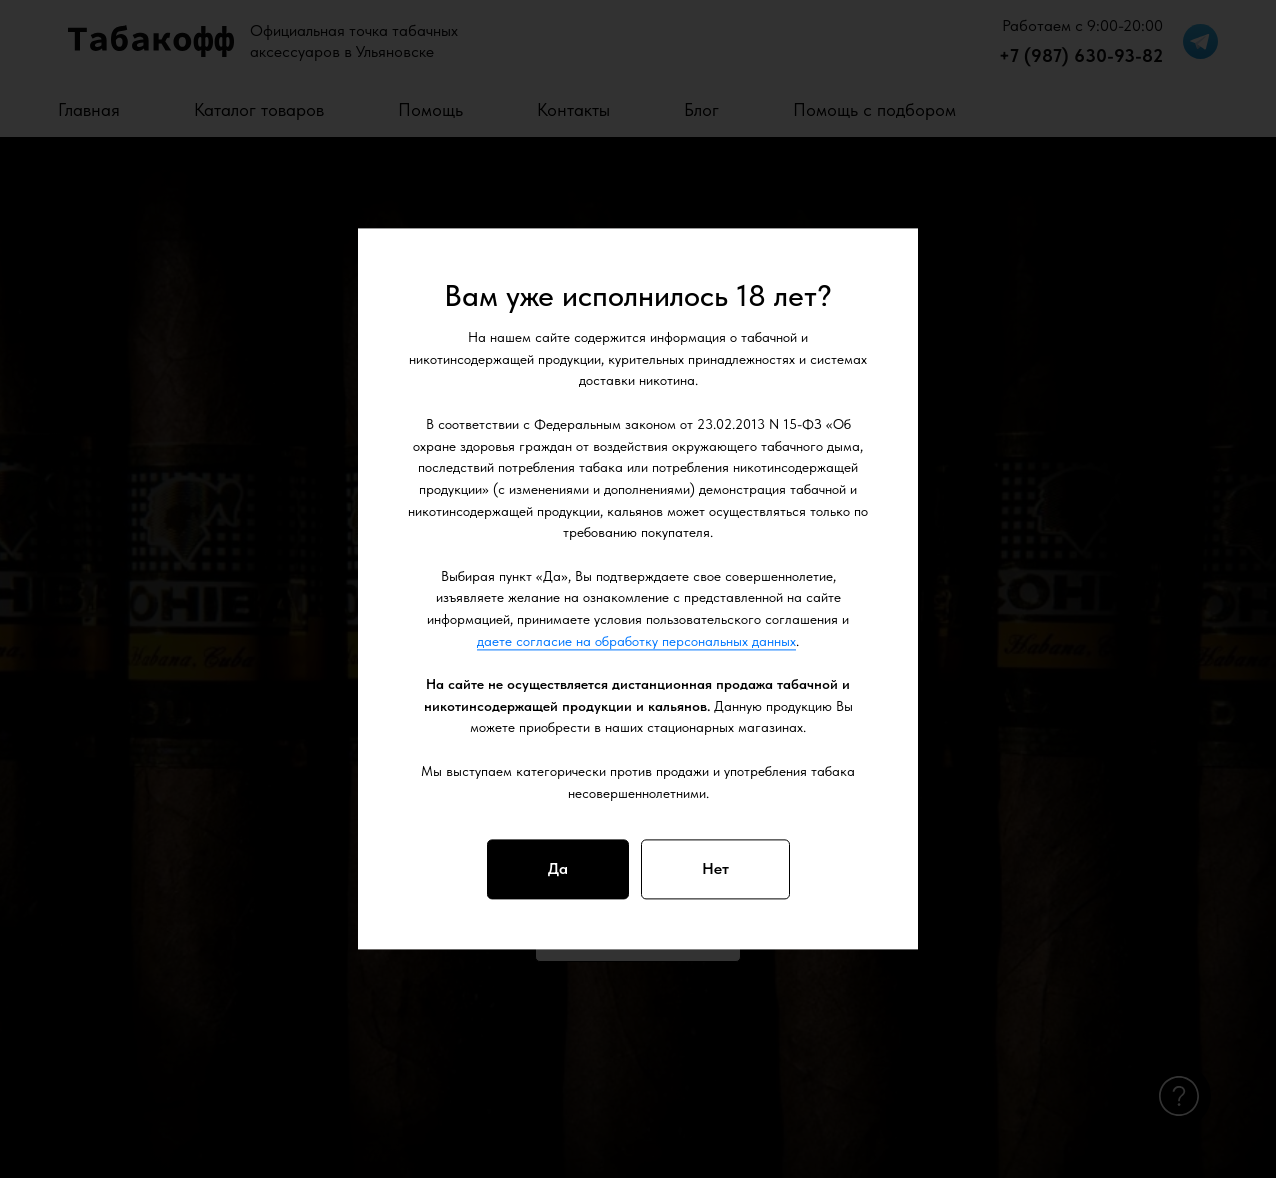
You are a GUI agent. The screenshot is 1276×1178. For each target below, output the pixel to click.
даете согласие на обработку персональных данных (636, 641)
